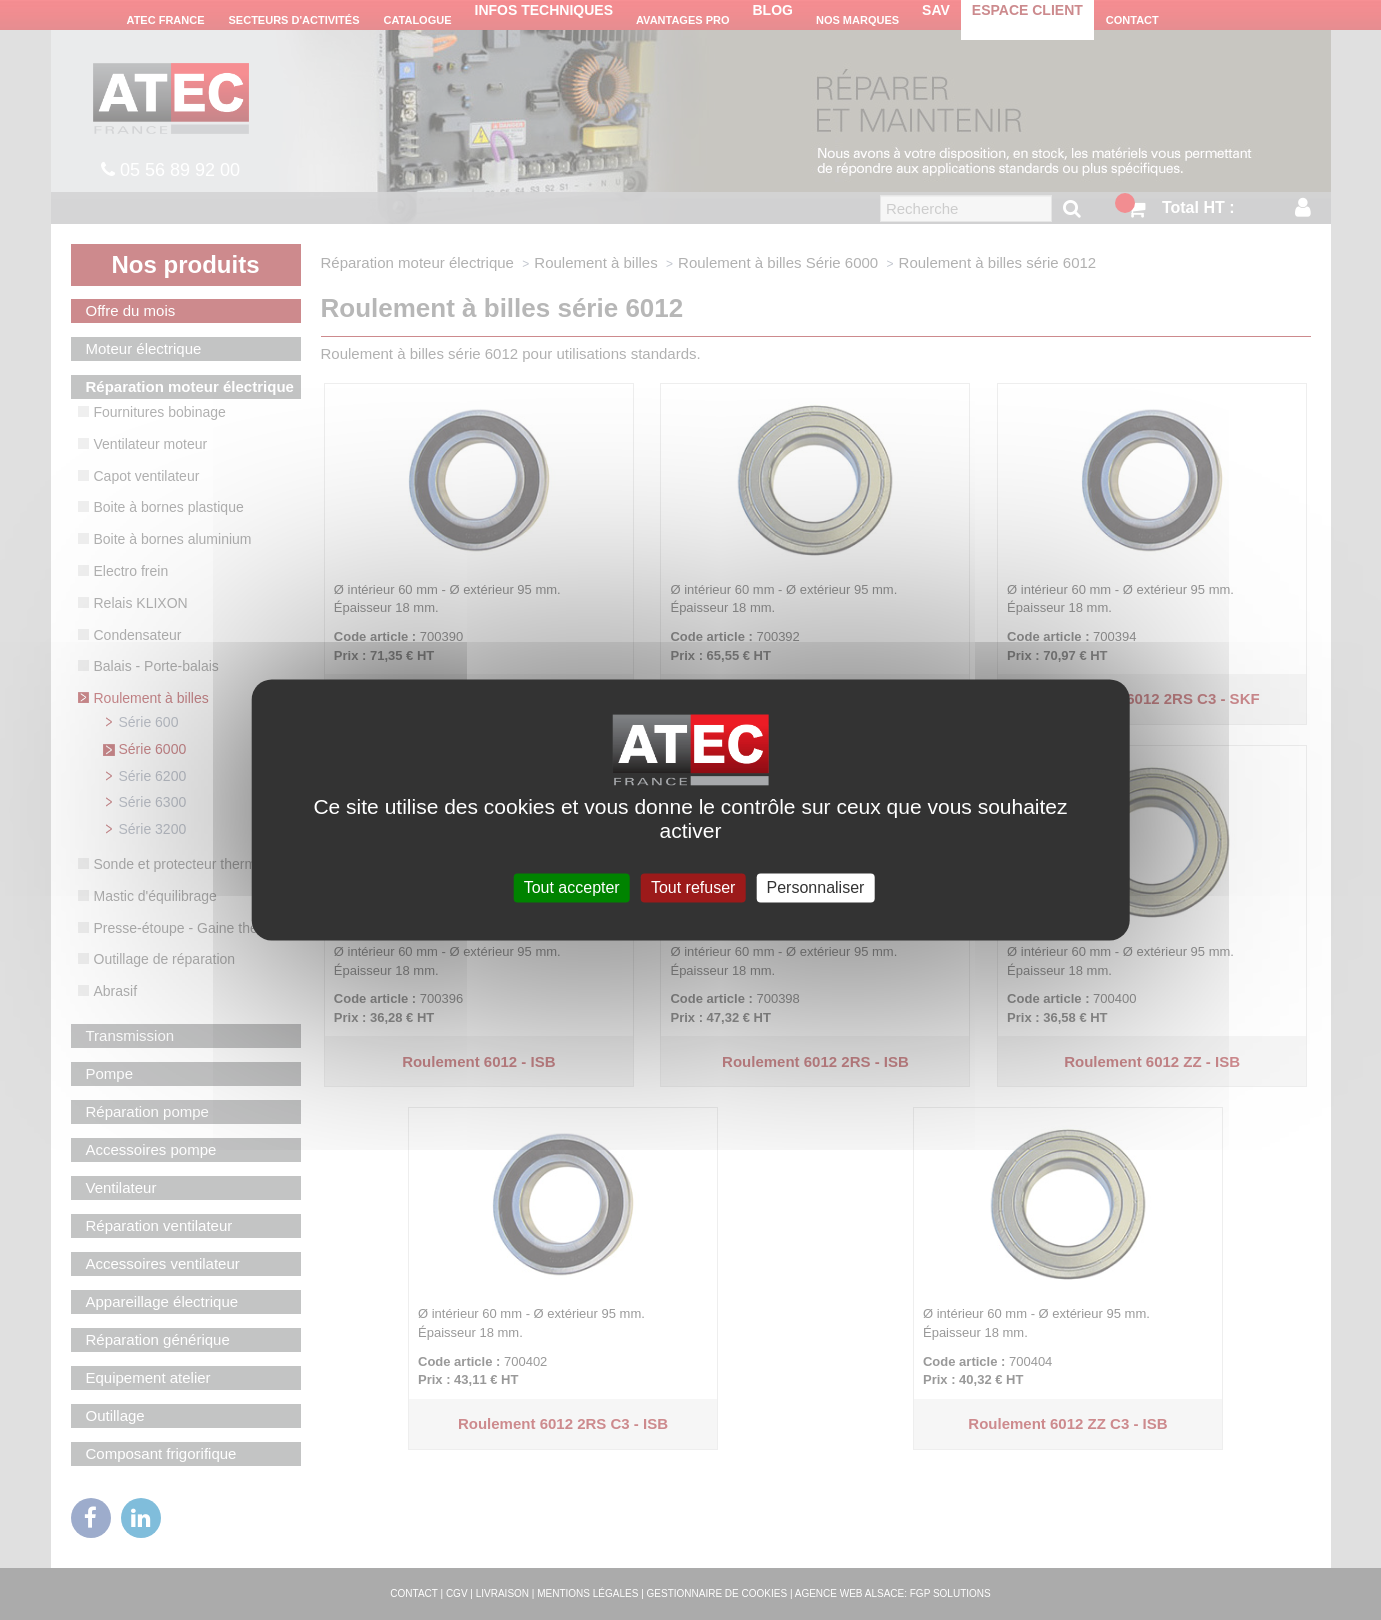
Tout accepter (572, 887)
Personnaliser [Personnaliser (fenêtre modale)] (816, 887)
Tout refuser (693, 887)
